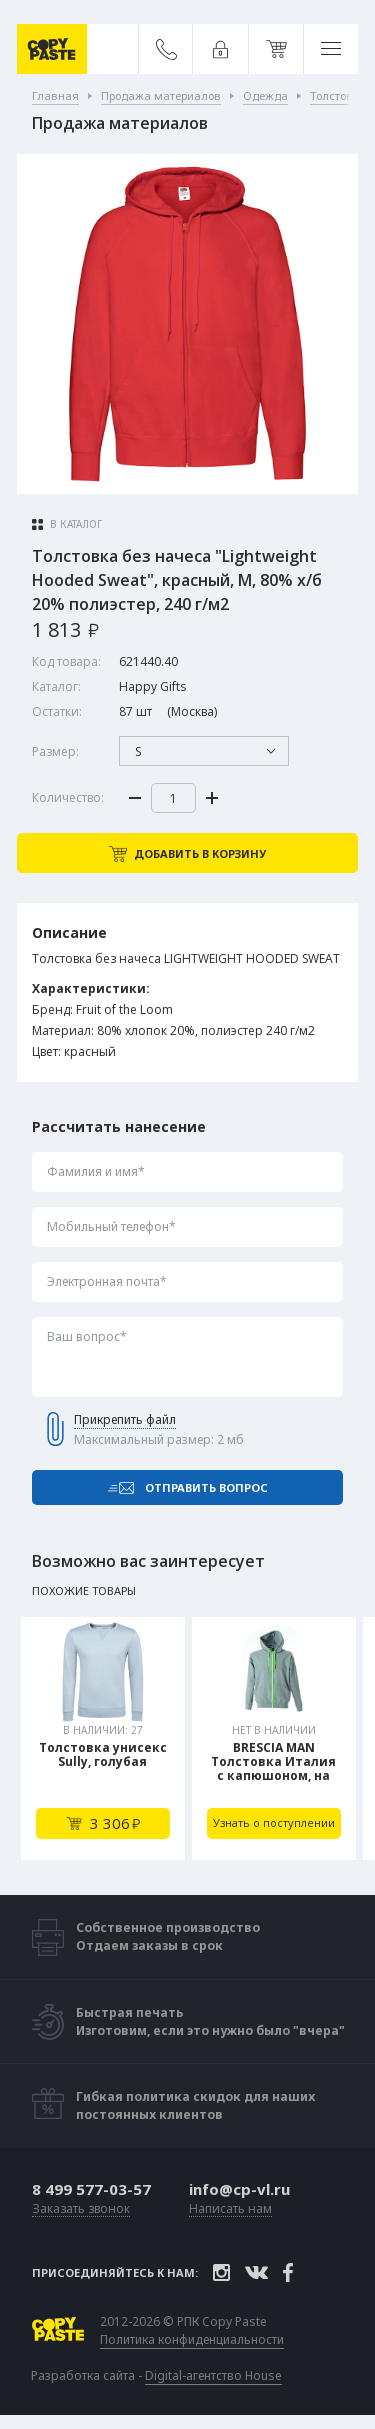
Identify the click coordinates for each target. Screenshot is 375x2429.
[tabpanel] (103, 1738)
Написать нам (230, 2209)
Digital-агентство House (213, 2375)
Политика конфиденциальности (192, 2340)
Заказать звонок (81, 2209)
